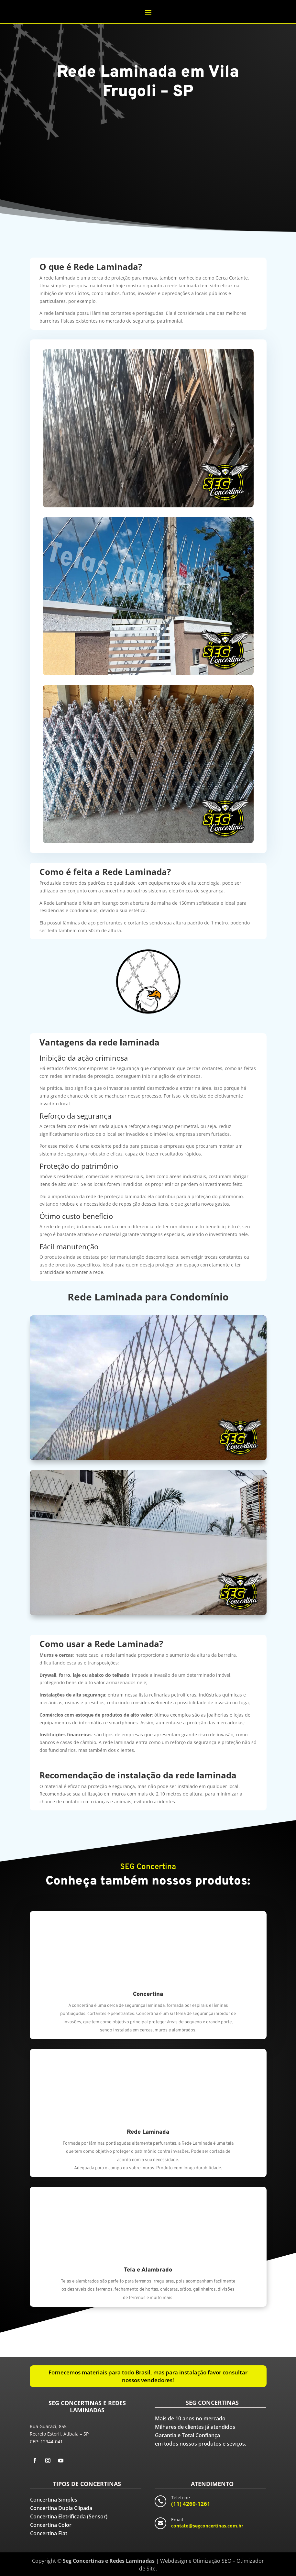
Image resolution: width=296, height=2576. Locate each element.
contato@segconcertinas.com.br (207, 2526)
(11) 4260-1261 (190, 2503)
